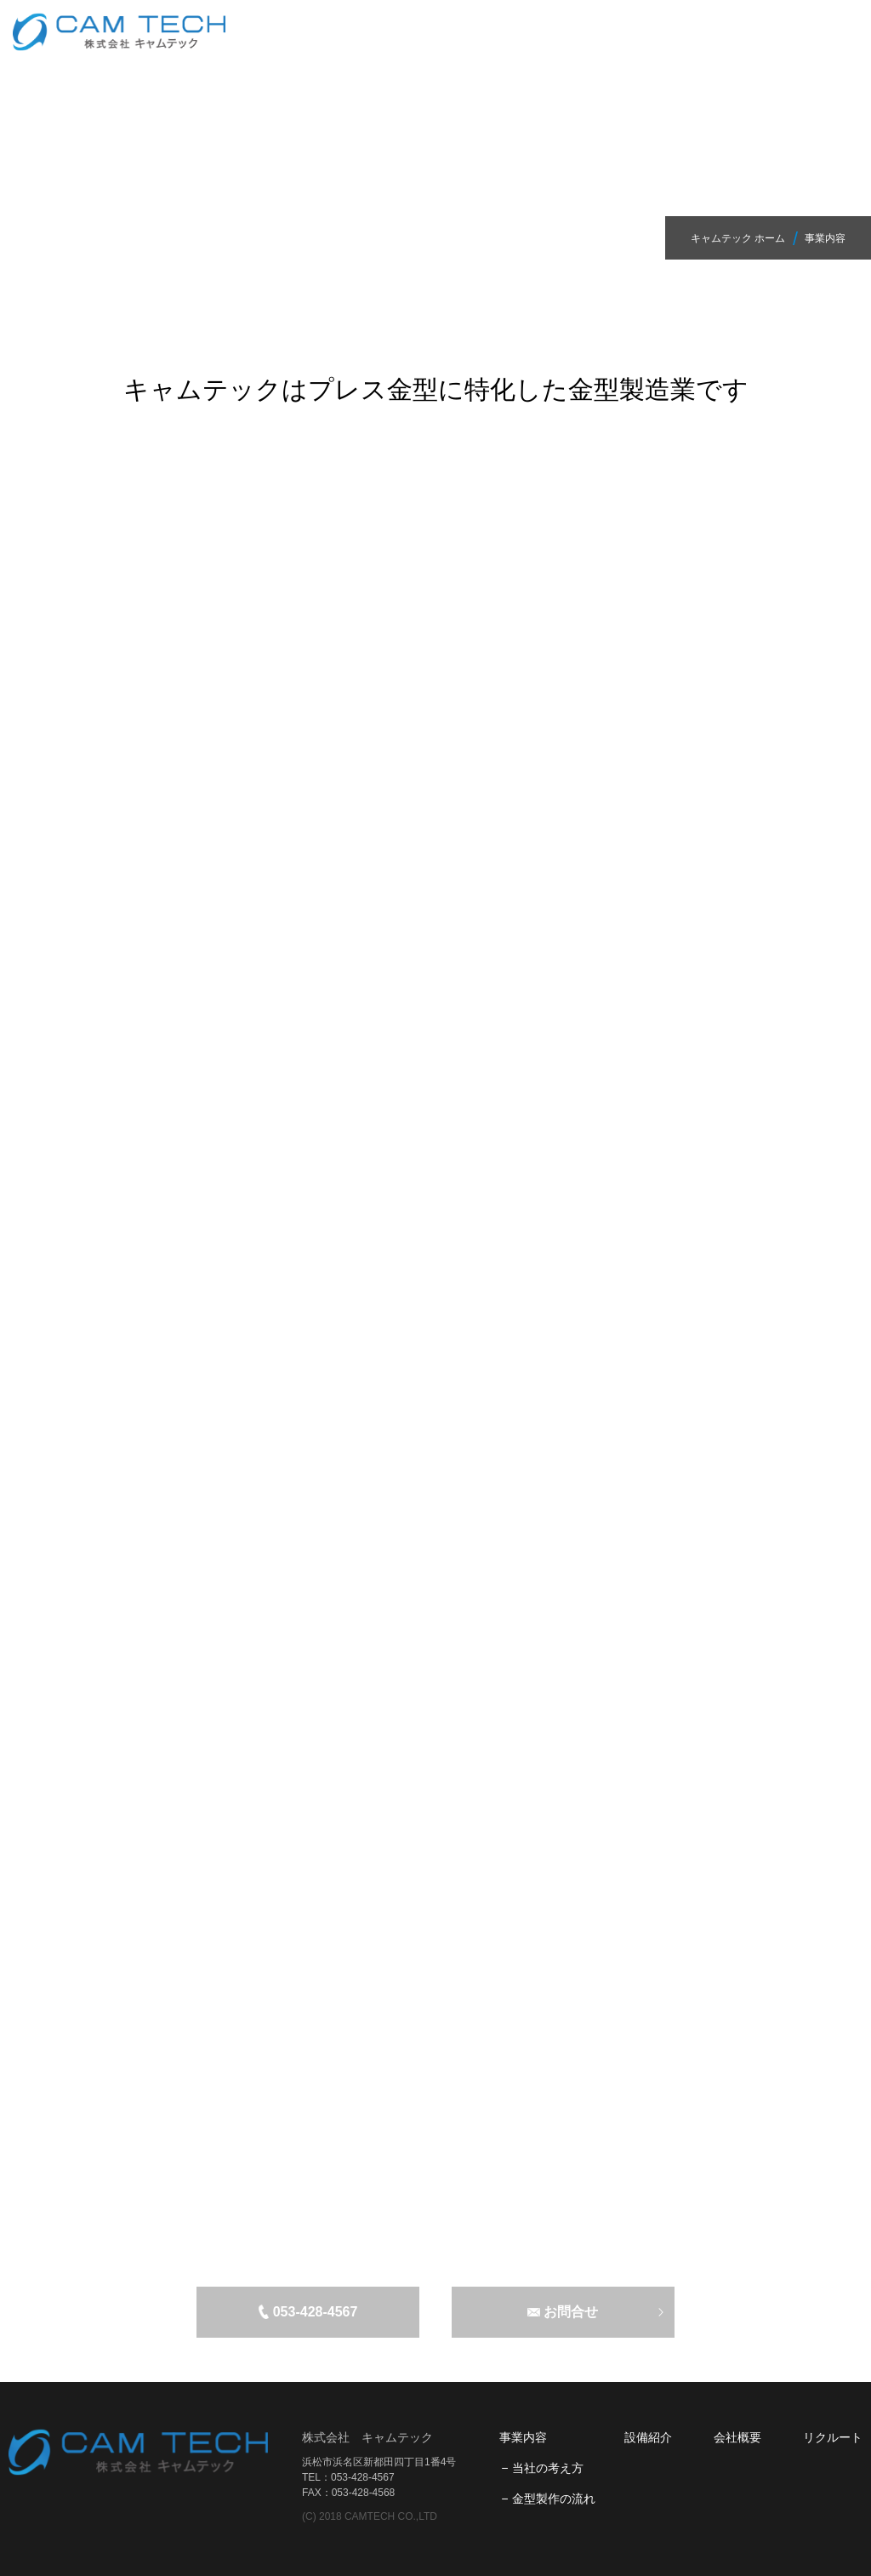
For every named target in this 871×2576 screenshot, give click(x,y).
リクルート (832, 2437)
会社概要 (737, 2437)
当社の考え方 (548, 2468)
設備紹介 (648, 2437)
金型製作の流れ (553, 2498)
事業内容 (523, 2437)
